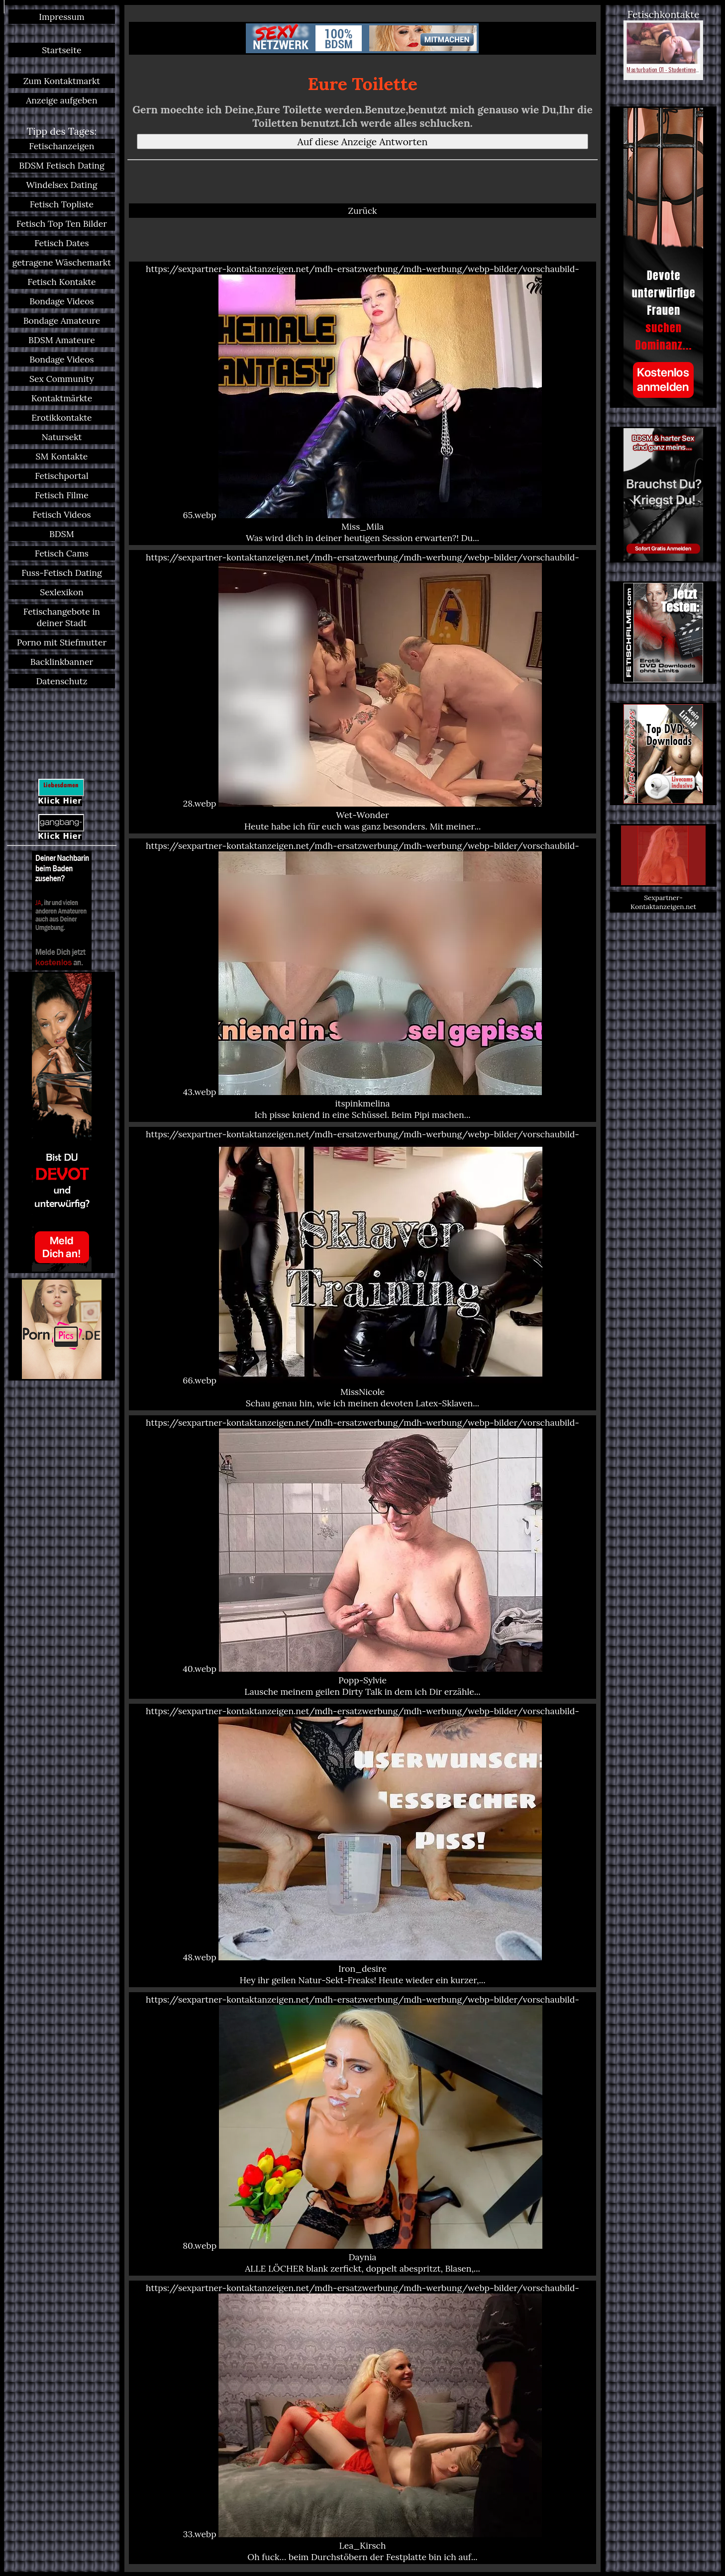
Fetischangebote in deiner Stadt (61, 617)
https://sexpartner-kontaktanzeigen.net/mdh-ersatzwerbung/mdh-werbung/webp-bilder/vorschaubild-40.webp (362, 1557)
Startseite (61, 50)
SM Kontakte (62, 456)
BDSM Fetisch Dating (61, 165)
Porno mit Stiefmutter (61, 642)
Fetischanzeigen (61, 146)
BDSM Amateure (61, 340)
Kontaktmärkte (62, 398)
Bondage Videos (61, 301)
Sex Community (61, 378)
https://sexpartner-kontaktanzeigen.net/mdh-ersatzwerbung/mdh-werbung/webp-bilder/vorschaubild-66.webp (362, 1268)
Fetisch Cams (62, 553)
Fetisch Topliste (62, 204)
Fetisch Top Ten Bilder (61, 223)
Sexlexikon (61, 592)
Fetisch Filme (61, 495)
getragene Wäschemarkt (61, 262)
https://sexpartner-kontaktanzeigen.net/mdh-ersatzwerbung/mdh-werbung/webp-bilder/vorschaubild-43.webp (362, 980)
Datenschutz (61, 681)
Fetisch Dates (61, 243)
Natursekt (61, 437)
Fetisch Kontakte (61, 281)
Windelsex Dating (61, 184)
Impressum (61, 16)
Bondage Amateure (61, 320)
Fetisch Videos (61, 514)
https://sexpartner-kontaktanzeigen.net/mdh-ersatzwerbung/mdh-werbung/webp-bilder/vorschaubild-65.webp (362, 403)
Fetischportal (62, 475)
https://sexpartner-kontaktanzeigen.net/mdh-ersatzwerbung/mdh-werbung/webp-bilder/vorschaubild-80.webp (362, 2134)
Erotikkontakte (61, 417)
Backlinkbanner (61, 661)
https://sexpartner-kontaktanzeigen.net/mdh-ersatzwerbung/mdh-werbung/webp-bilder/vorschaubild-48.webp (362, 1845)
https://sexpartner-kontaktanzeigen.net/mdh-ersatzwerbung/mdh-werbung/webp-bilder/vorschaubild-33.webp (362, 2422)
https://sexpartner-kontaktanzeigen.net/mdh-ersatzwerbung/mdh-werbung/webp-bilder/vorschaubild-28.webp (362, 692)
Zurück (362, 210)
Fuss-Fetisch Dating (61, 572)
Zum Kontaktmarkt (62, 81)
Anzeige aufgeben (61, 100)
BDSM (61, 534)
